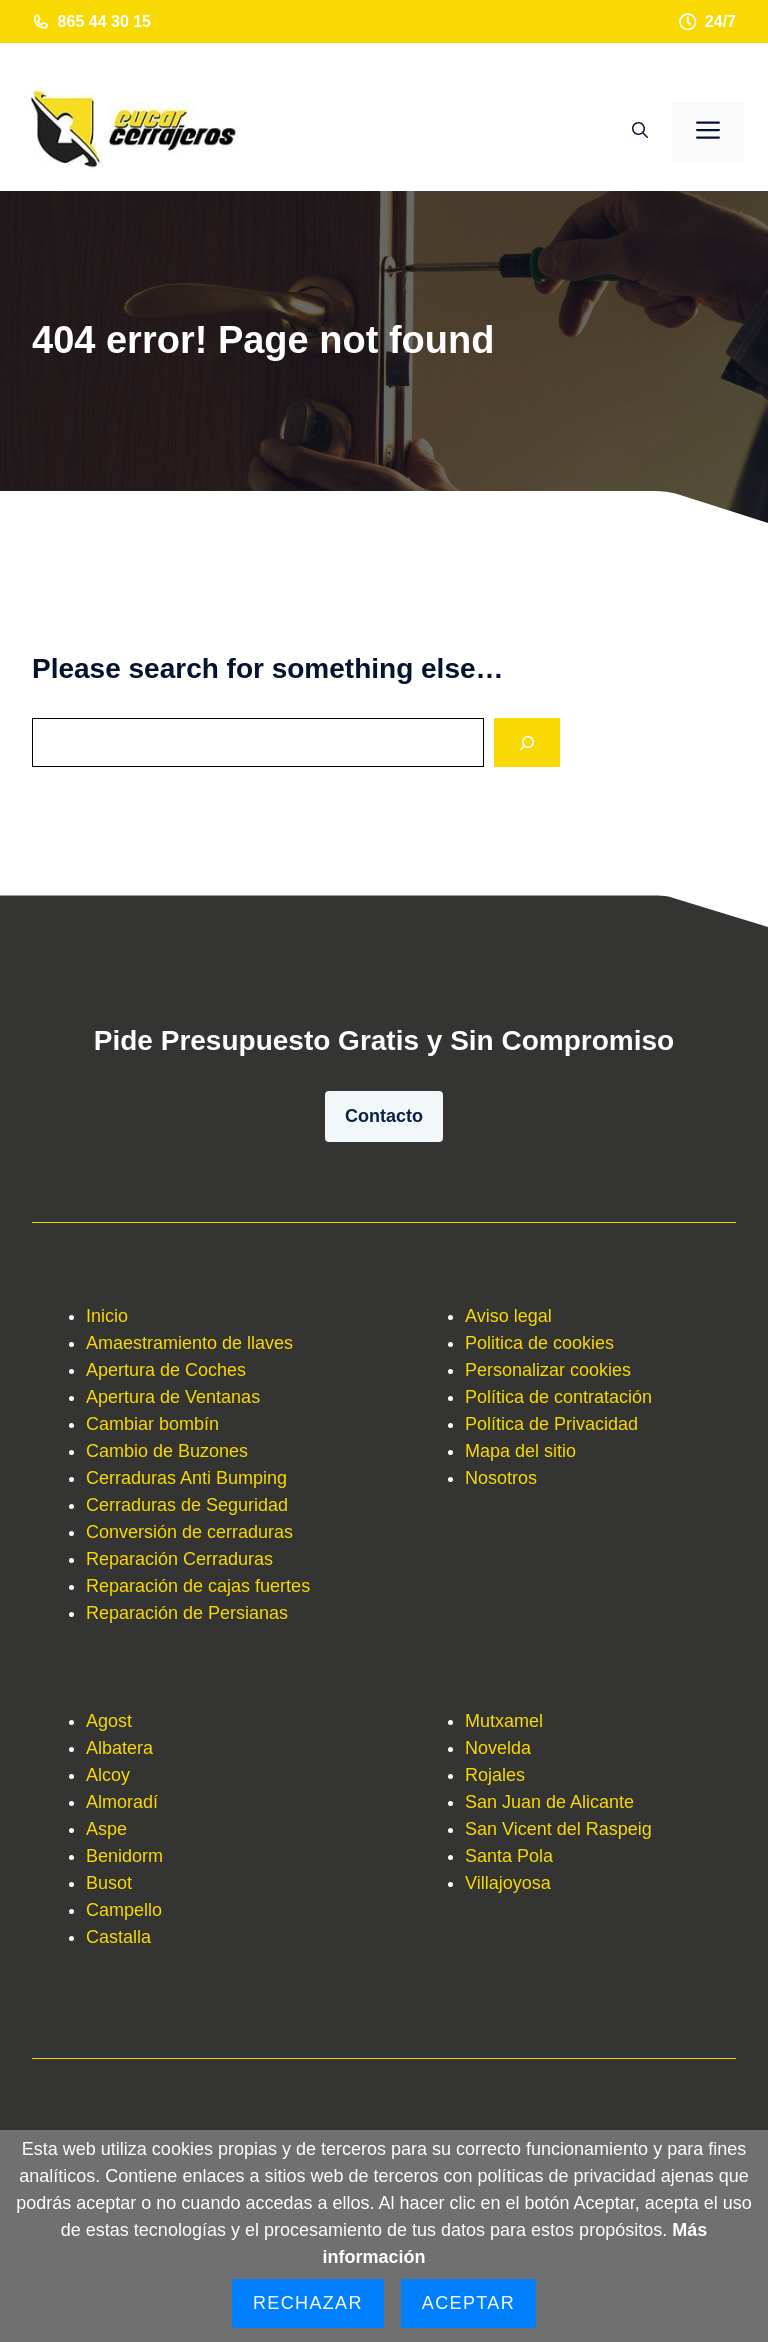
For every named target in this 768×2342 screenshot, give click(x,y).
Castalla (118, 1937)
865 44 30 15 (104, 21)
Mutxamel (504, 1721)
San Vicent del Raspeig (558, 1829)
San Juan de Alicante (549, 1802)
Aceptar (468, 2303)
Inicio (107, 1316)
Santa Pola (509, 1856)
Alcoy (108, 1775)
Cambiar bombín (152, 1424)
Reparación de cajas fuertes (198, 1586)
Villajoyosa (508, 1883)
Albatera (119, 1748)
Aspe (106, 1829)
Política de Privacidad (551, 1424)
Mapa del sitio (520, 1451)
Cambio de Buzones (167, 1451)
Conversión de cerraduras (189, 1532)
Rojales (495, 1775)
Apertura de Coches (166, 1370)
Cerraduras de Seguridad (187, 1505)
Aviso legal (508, 1316)
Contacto (384, 1116)
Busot (109, 1883)
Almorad (119, 1802)
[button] (640, 131)
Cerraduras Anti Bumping (186, 1478)
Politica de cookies (539, 1343)
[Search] (527, 742)
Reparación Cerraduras (179, 1559)
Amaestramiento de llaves (189, 1343)
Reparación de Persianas (187, 1613)
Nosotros (501, 1478)
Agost (109, 1721)
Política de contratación (558, 1397)
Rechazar (308, 2303)
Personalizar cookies (548, 1370)
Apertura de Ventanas (173, 1397)
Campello (124, 1910)
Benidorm (124, 1856)
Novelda (498, 1748)
